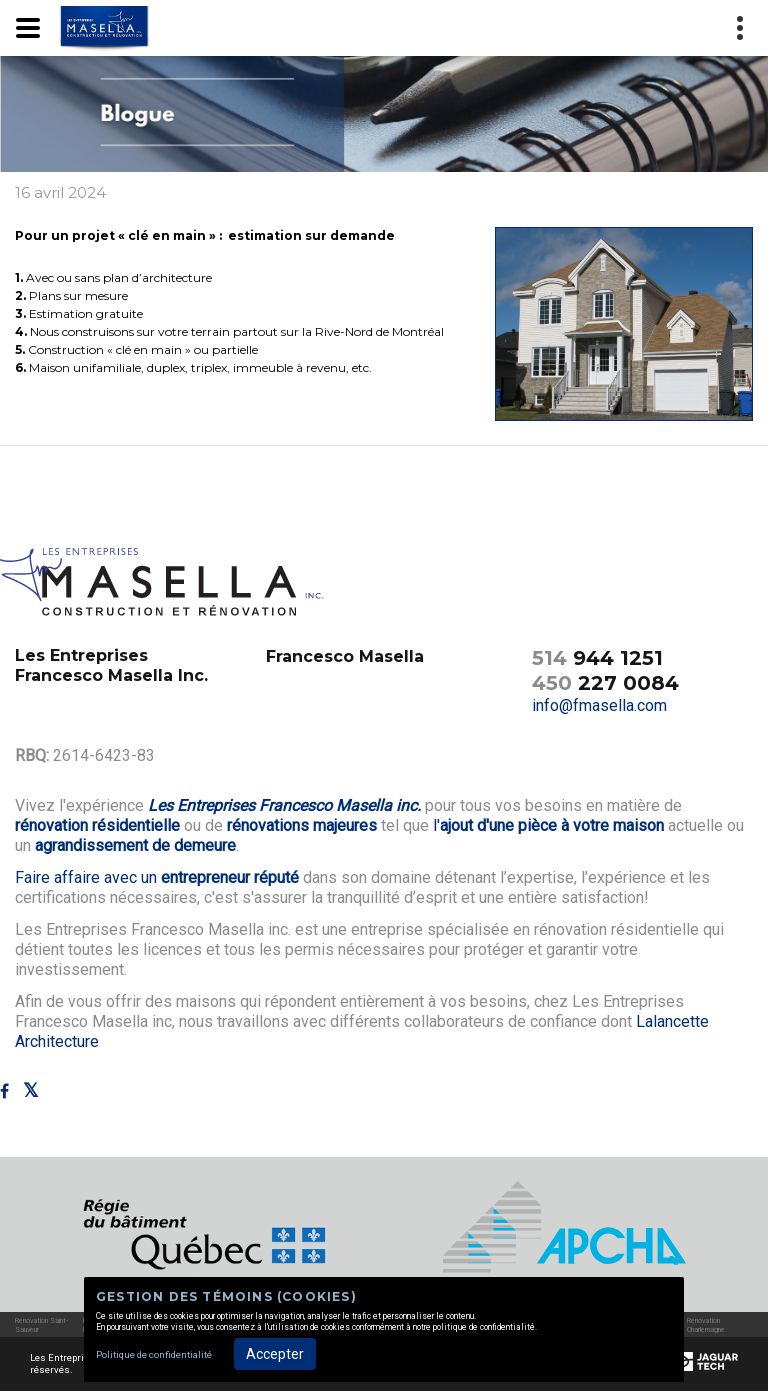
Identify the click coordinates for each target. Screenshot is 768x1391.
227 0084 (605, 683)
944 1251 (597, 658)
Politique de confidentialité (154, 1354)
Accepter (275, 1354)
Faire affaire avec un (157, 877)
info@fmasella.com (599, 705)
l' (548, 825)
